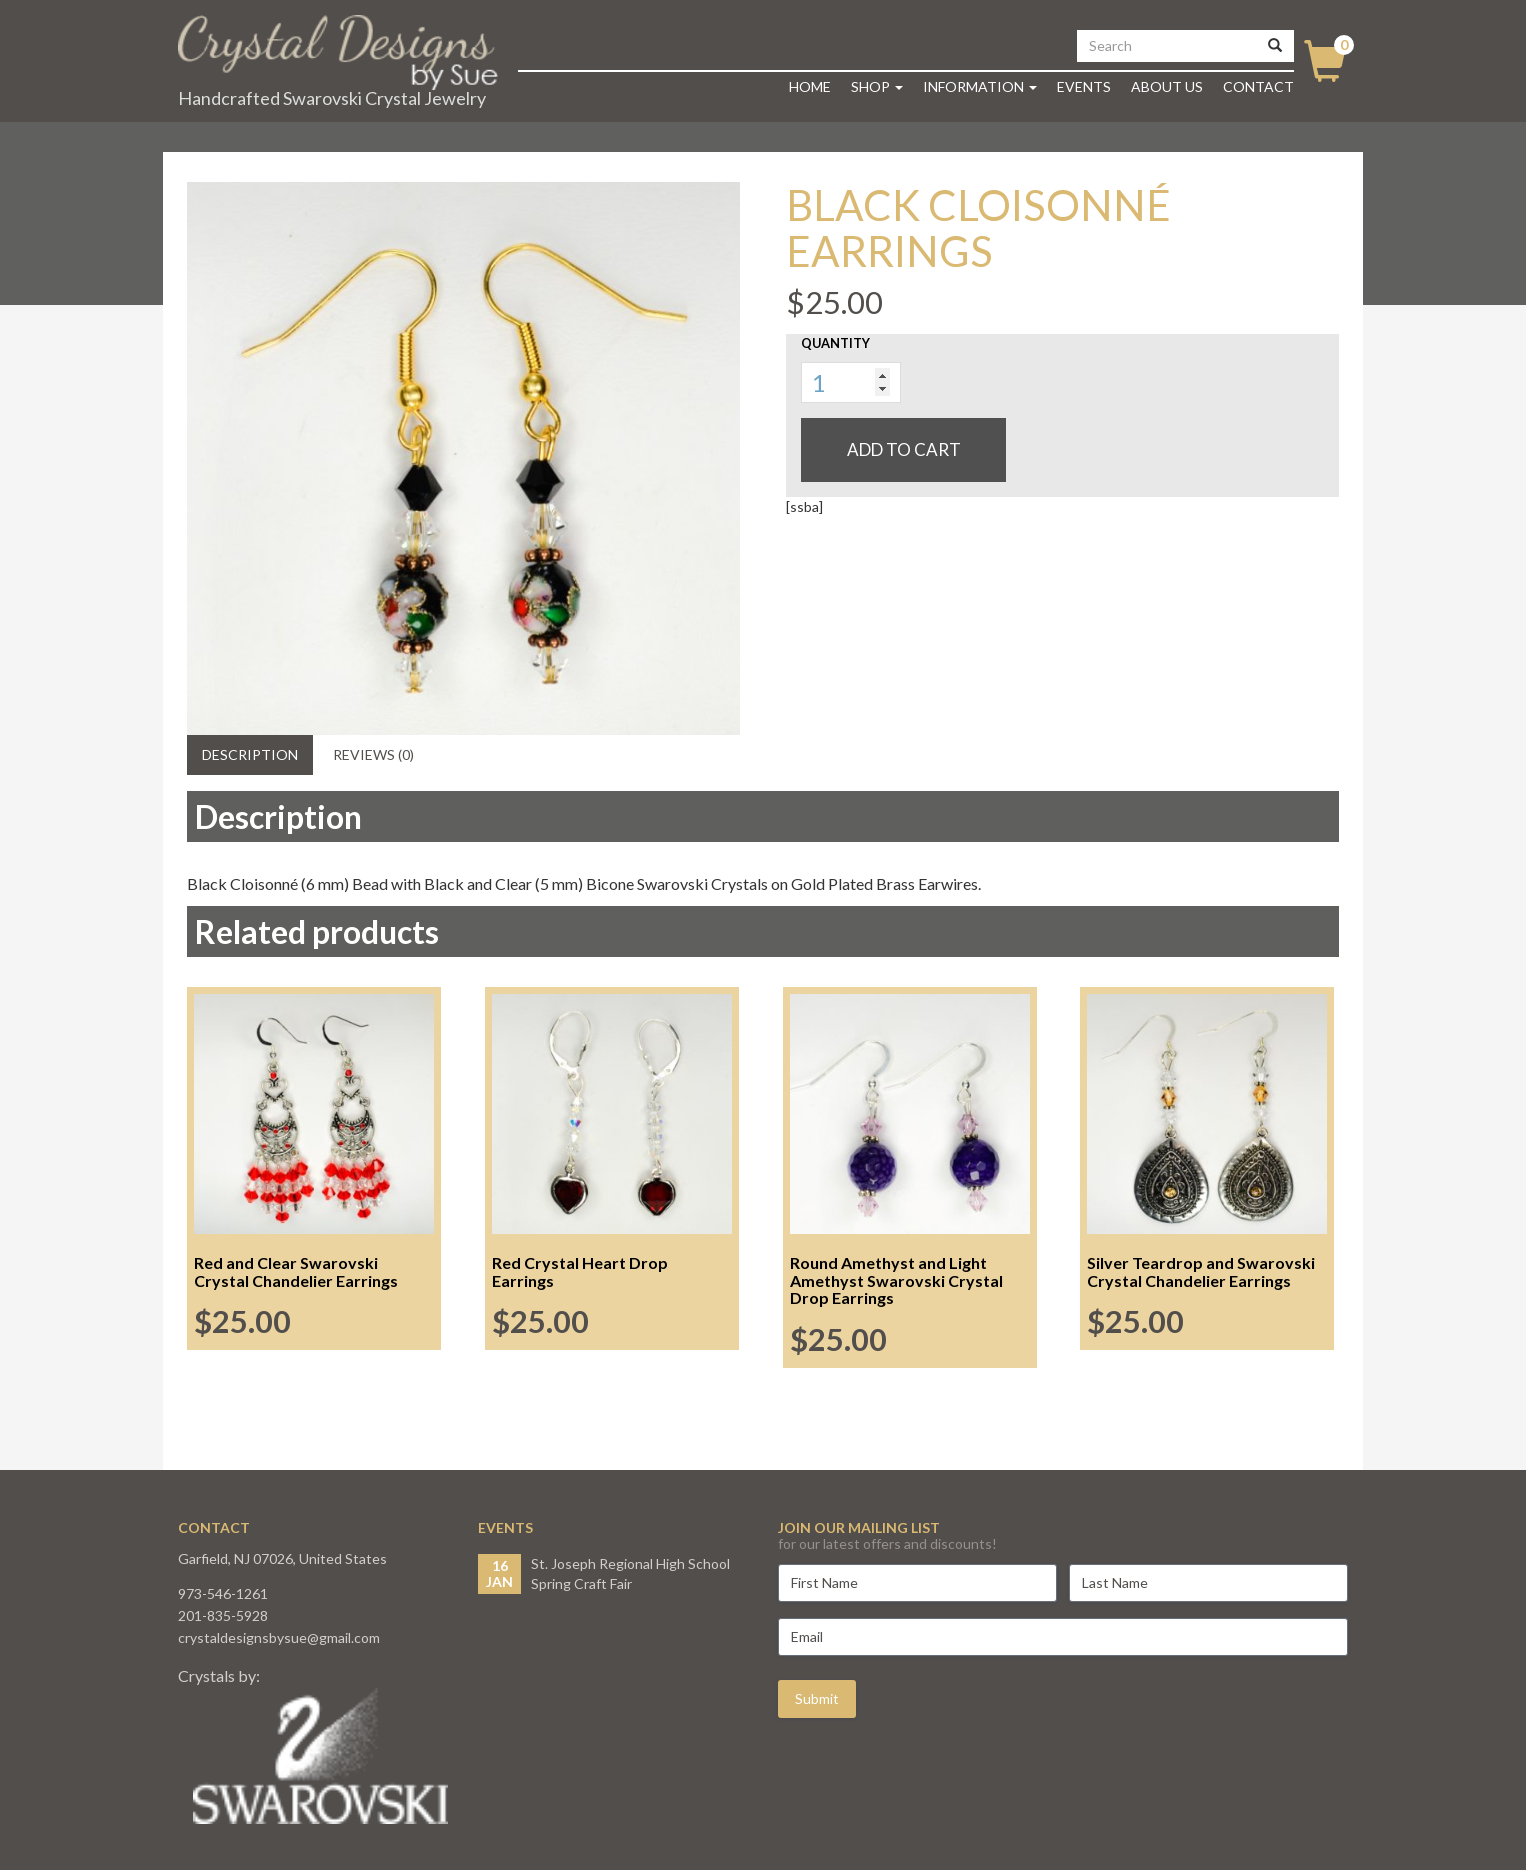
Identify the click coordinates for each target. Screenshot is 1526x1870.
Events (1084, 86)
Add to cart (904, 449)
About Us (1167, 86)
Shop (877, 86)
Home (810, 86)
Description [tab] (250, 754)
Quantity (835, 343)
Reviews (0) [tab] (373, 754)
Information (980, 86)
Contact (1258, 86)
